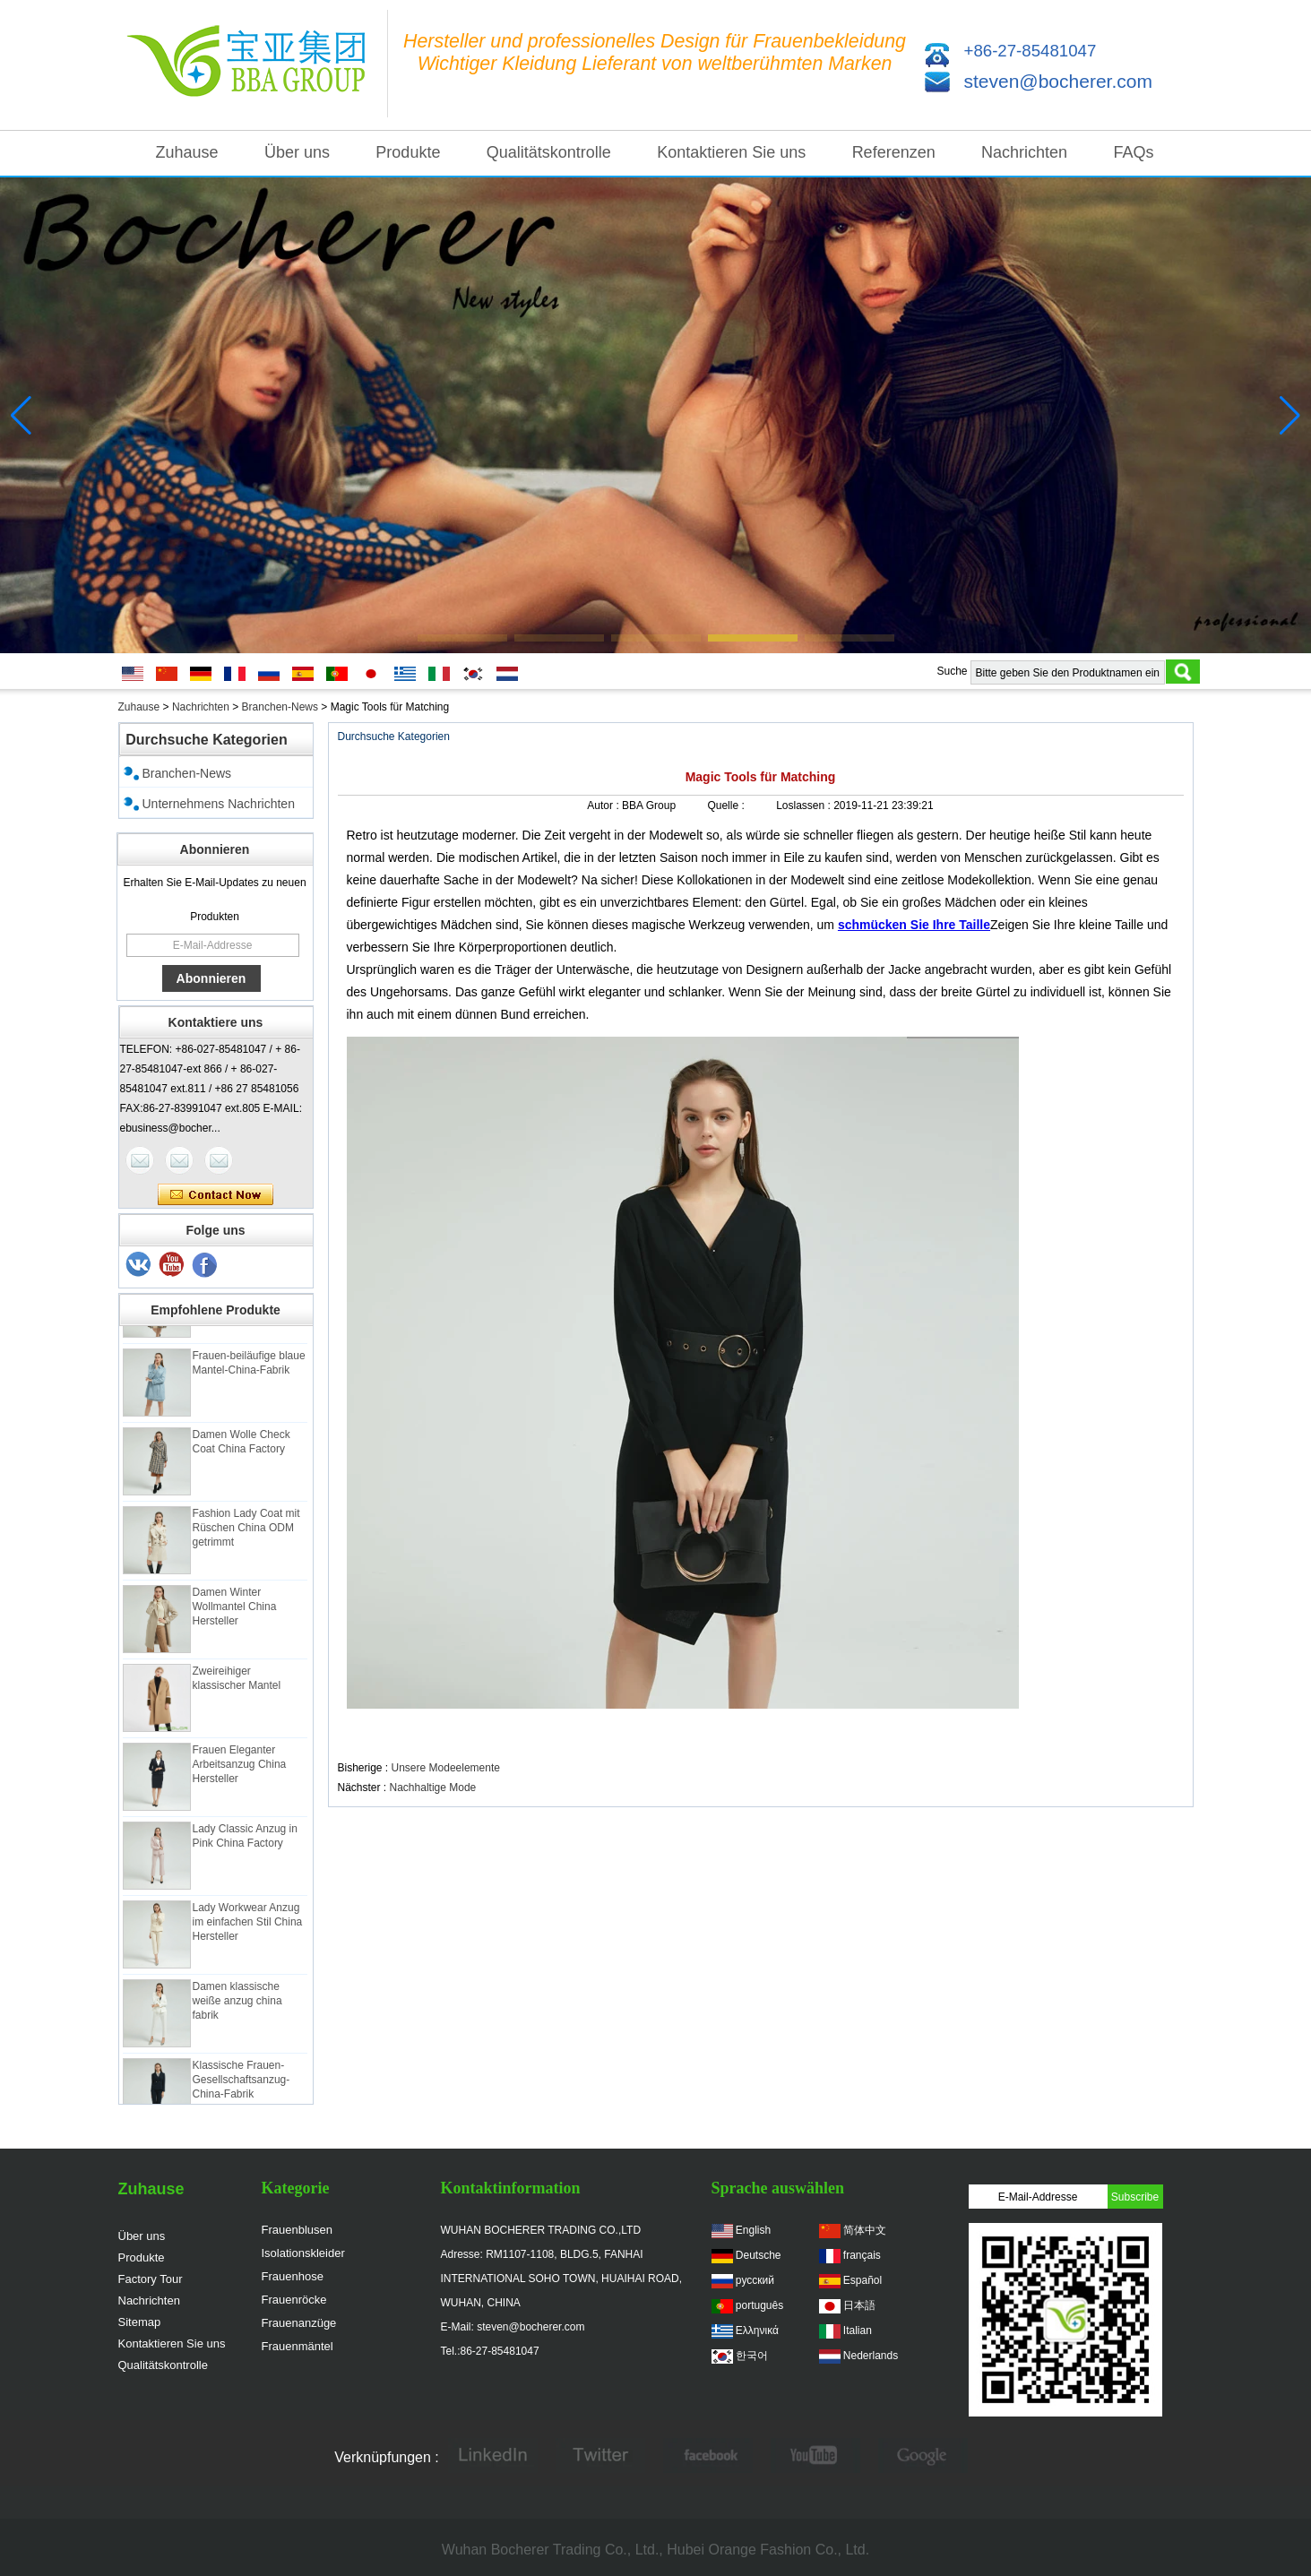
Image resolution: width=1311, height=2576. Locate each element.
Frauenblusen (297, 2229)
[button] (462, 638)
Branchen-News (280, 707)
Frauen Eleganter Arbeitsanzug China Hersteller (240, 1767)
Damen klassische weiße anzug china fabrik (237, 2004)
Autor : (604, 805)
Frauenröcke (294, 2299)
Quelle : (727, 805)
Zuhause (187, 152)
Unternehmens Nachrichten (218, 804)
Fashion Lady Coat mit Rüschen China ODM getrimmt (246, 1531)
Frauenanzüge (299, 2323)
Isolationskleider (303, 2253)
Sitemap (139, 2322)
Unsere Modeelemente (446, 1768)
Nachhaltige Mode (433, 1787)
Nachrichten (1024, 152)
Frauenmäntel (297, 2346)
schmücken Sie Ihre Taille (914, 925)
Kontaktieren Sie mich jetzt (215, 1195)
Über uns (297, 152)
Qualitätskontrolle (549, 152)
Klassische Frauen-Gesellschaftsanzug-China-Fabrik (241, 2083)
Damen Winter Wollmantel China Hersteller (235, 1610)
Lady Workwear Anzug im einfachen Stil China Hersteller (248, 1925)
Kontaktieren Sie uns (731, 152)
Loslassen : (804, 805)
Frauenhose (292, 2276)
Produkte (407, 152)
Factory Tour (150, 2279)
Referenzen (894, 152)
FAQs (1133, 152)
